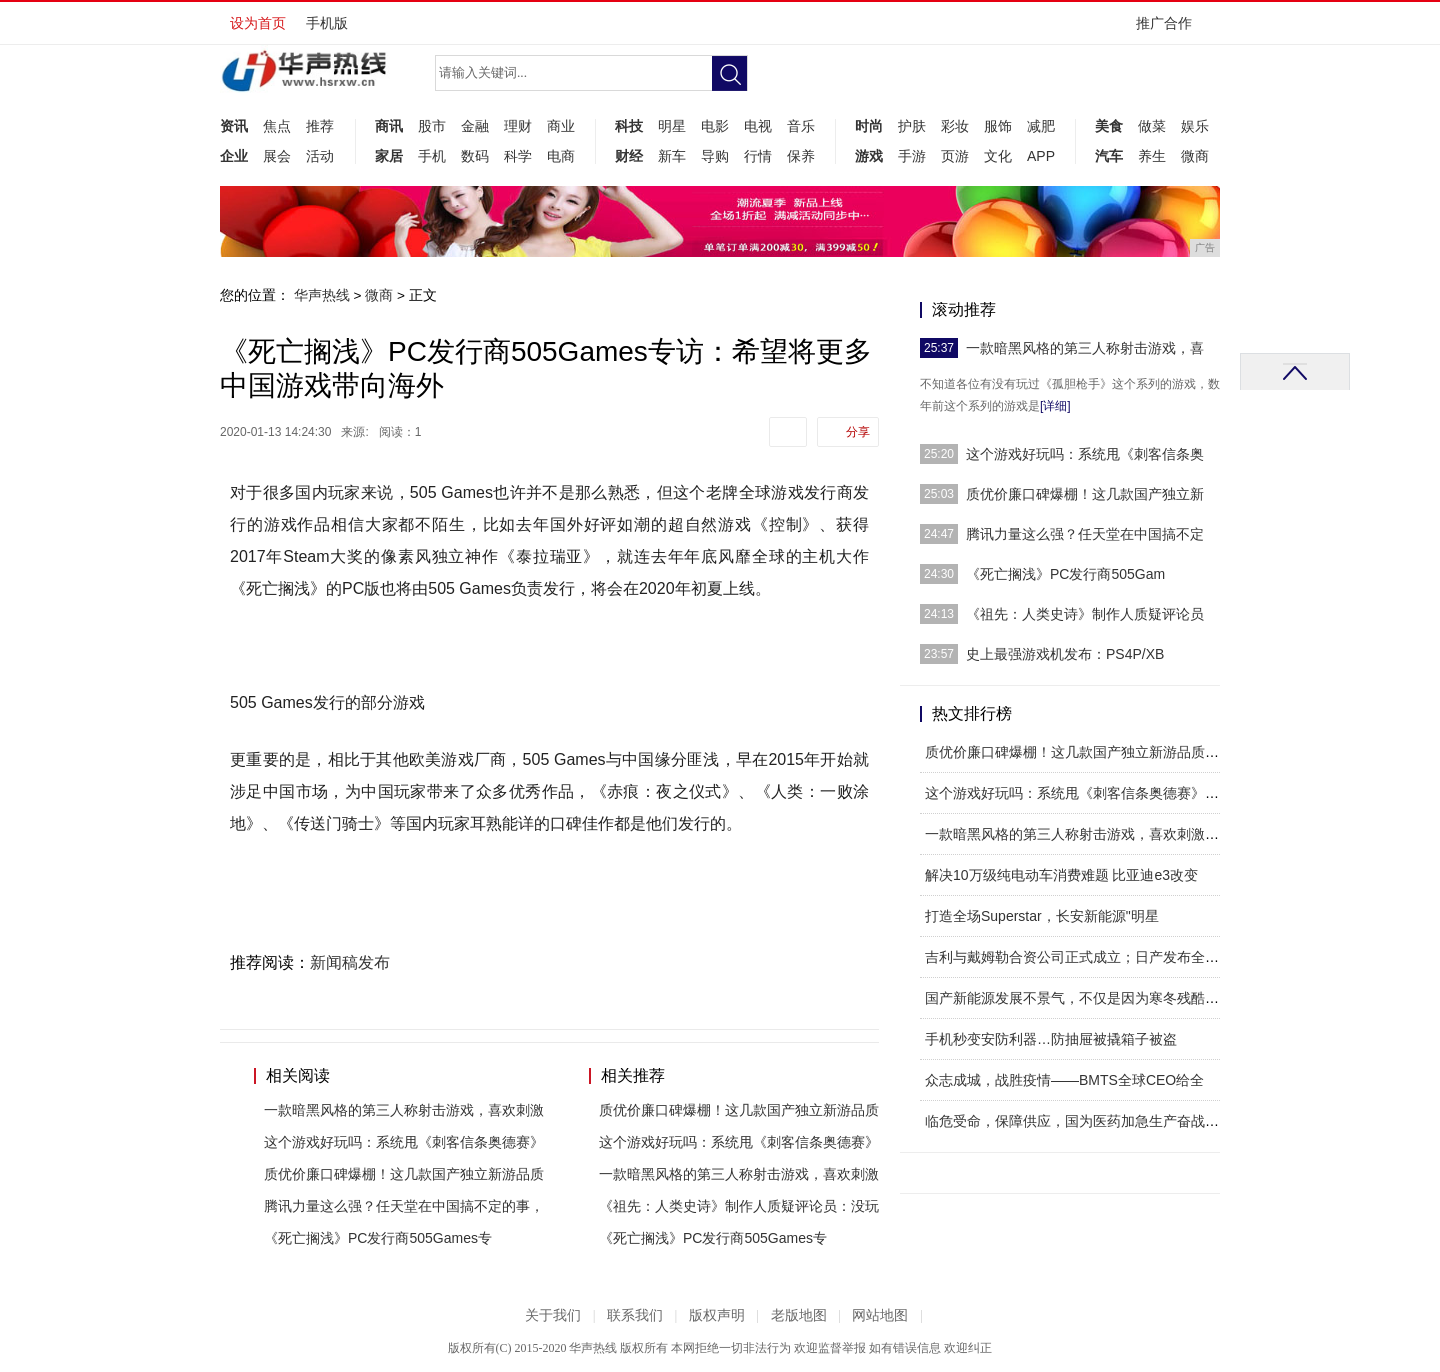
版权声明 (717, 1315)
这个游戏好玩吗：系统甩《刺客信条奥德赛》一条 (1079, 793)
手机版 (327, 23)
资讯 (234, 126)
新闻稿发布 (350, 962)
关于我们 (553, 1315)
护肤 (912, 126)
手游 (912, 156)
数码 (475, 156)
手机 (432, 156)
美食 (1109, 126)
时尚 (869, 126)
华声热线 (322, 295)
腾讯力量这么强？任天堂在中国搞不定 (1085, 534)
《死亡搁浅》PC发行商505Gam (1065, 574)
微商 (1195, 156)
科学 (518, 156)
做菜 (1152, 126)
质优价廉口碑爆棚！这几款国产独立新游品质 (404, 1174)
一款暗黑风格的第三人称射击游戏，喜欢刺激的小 (1079, 834)
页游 (955, 156)
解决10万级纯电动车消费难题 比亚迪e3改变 (1061, 875)
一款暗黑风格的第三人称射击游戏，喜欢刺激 (404, 1110)
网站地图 (880, 1315)
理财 (518, 126)
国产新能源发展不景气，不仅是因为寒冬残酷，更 (1079, 998)
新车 (672, 156)
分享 (858, 432)
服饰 (998, 126)
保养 (801, 156)
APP (1041, 156)
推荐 (320, 126)
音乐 (801, 126)
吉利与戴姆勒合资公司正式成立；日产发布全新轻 (1079, 957)
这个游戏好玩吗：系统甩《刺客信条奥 (1085, 454)
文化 (998, 156)
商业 (561, 126)
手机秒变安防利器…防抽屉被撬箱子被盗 (1051, 1039)
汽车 (1109, 156)
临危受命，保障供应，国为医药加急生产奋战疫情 (1079, 1121)
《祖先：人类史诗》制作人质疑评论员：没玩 (739, 1206)
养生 (1152, 156)
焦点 (277, 126)
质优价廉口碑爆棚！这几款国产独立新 (1085, 494)
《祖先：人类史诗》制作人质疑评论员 (1085, 614)
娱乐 (1195, 126)
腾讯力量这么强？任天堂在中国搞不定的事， (404, 1206)
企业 (234, 156)
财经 (629, 156)
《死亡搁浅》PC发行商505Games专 (378, 1238)
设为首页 (258, 23)
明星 (672, 126)
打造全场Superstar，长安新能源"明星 (1042, 916)
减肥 (1041, 126)
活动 (320, 156)
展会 (277, 156)
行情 (758, 156)
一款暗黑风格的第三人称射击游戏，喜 (1085, 348)
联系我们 (635, 1315)
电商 (561, 156)
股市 (432, 126)
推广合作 (1170, 29)
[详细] (1055, 406)
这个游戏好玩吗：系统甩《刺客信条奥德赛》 (404, 1142)
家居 (389, 156)
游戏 (869, 156)
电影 (715, 126)
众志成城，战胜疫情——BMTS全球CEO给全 (1064, 1080)
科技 (629, 126)
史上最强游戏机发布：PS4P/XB (1065, 654)
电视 (758, 126)
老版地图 (799, 1315)
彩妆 (955, 126)
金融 (475, 126)
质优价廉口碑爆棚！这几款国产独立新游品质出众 (1079, 752)
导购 (715, 156)
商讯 (389, 126)
